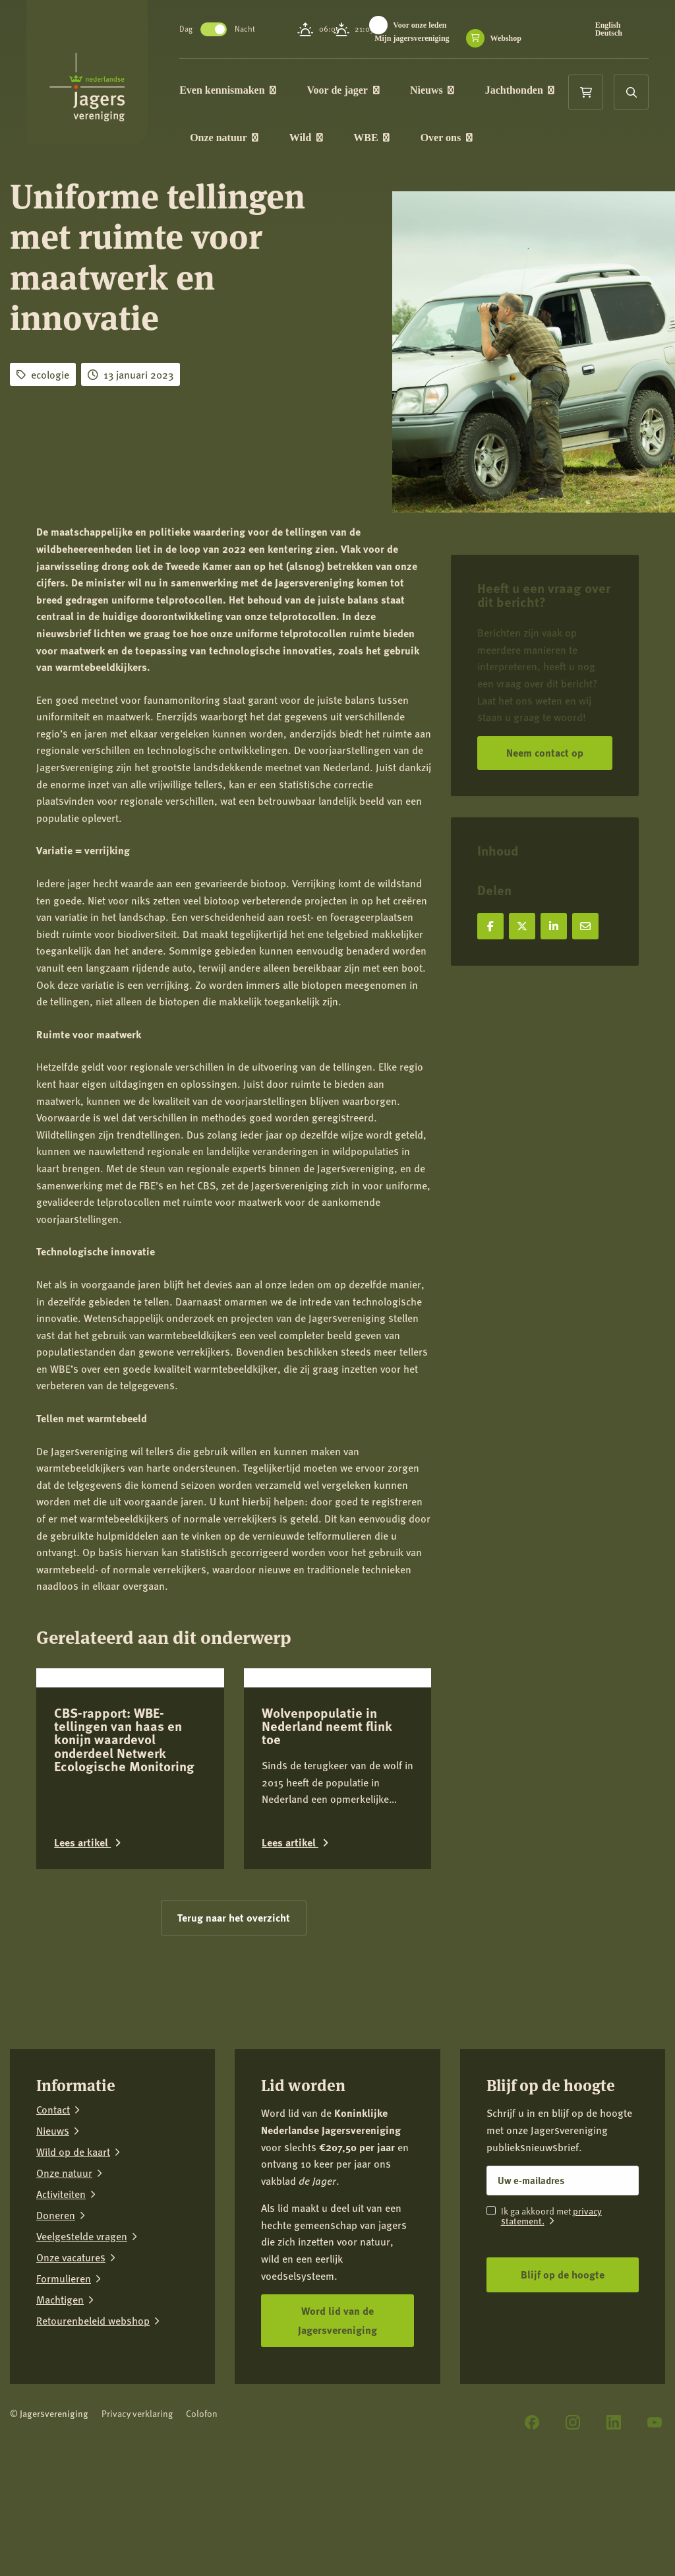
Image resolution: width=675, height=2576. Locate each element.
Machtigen (60, 2396)
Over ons (448, 137)
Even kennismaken (229, 90)
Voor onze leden (421, 25)
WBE (373, 137)
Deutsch (608, 33)
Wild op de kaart (73, 2249)
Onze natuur (225, 137)
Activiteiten (61, 2291)
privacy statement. (551, 2311)
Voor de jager (344, 90)
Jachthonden (521, 90)
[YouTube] (654, 2518)
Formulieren (63, 2375)
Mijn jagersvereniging (413, 38)
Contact (53, 2206)
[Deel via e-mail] (585, 926)
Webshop (506, 38)
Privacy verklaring (137, 2510)
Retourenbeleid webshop (93, 2417)
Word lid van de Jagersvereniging (337, 2416)
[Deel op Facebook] (490, 926)
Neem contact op (544, 752)
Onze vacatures (70, 2354)
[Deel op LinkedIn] (554, 926)
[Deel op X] (522, 926)
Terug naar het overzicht (233, 2013)
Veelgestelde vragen (81, 2333)
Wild (307, 137)
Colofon (202, 2510)
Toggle (215, 29)
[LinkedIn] (613, 2518)
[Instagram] (572, 2518)
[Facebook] (532, 2518)
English (608, 25)
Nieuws (433, 90)
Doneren (55, 2312)
